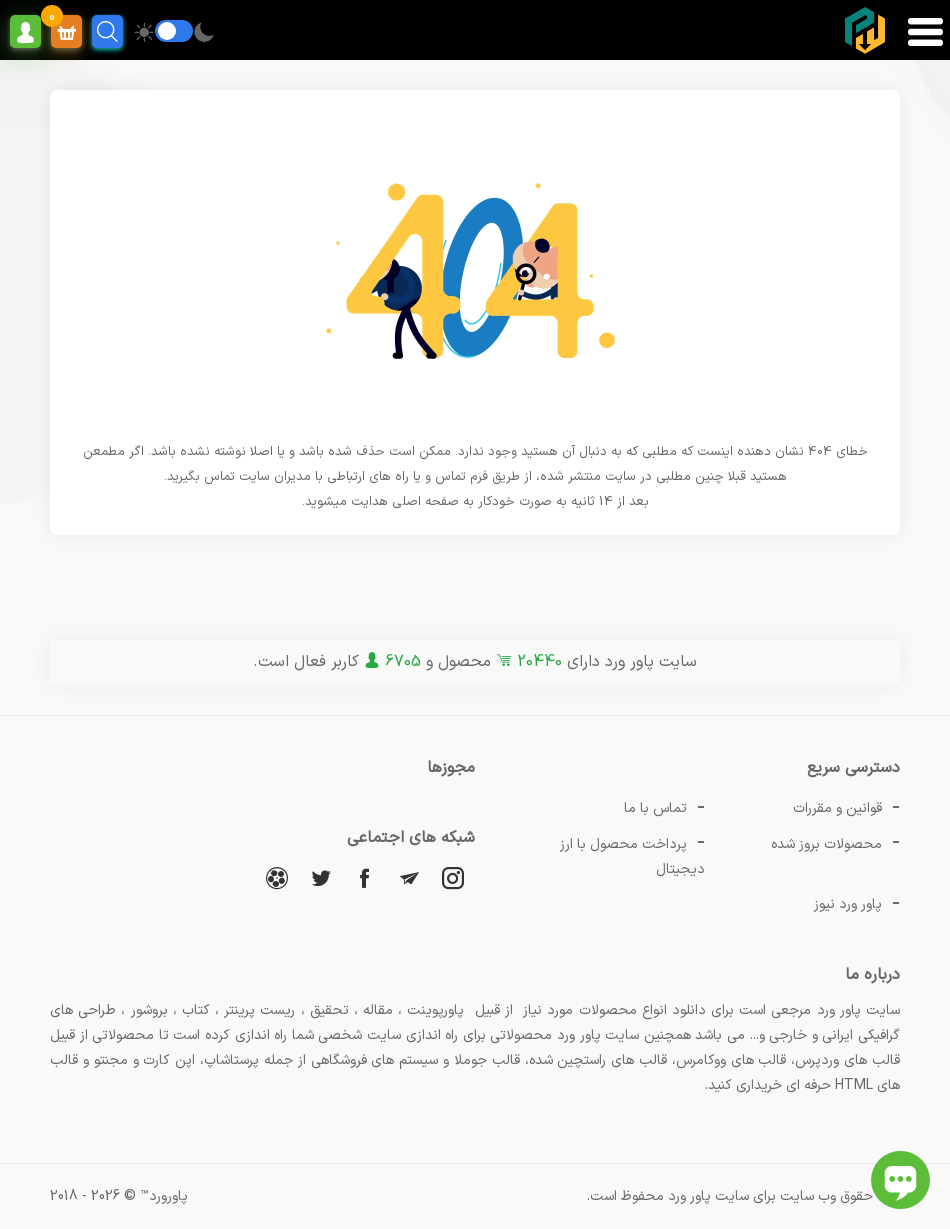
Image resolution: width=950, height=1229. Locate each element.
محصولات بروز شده (826, 844)
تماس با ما (655, 808)
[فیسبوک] (365, 877)
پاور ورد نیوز (848, 904)
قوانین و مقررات (837, 808)
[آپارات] (277, 877)
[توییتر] (321, 877)
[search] (107, 31)
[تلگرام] (409, 877)
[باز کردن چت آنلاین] (900, 1180)
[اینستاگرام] (453, 877)
